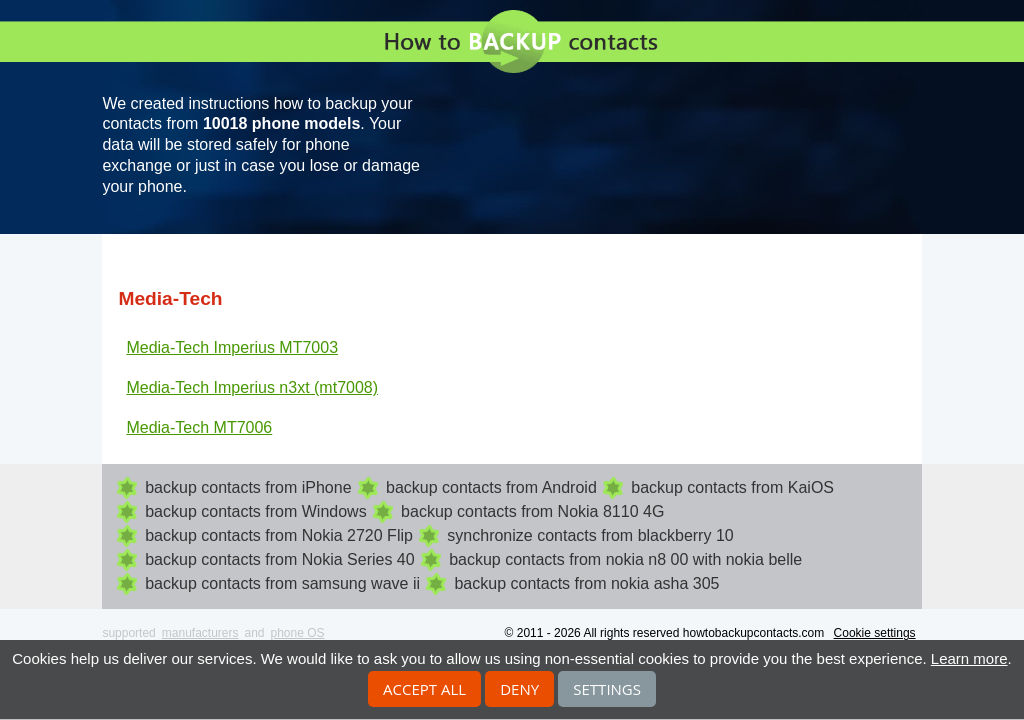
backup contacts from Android (491, 487)
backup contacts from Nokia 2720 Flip (279, 535)
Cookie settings (875, 633)
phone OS (298, 633)
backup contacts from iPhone (248, 487)
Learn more (969, 658)
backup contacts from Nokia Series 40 (279, 559)
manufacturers (200, 633)
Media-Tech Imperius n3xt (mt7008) (252, 387)
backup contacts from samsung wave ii (282, 583)
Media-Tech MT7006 (199, 427)
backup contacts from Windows (255, 511)
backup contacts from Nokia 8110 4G (532, 511)
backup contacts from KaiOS (732, 487)
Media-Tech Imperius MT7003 (232, 347)
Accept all (424, 689)
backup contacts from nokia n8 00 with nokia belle (625, 559)
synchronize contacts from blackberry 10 (590, 535)
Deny (519, 689)
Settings (607, 689)
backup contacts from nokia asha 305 (586, 583)
